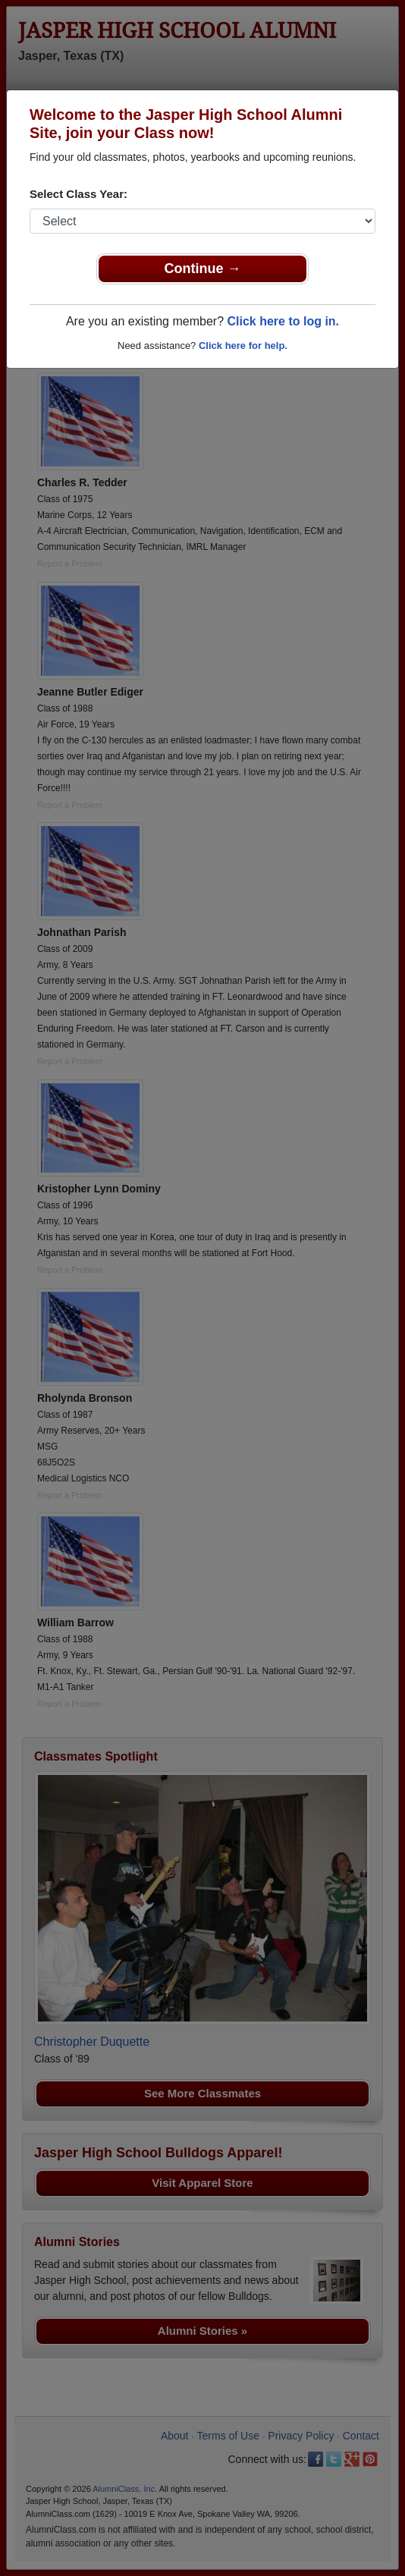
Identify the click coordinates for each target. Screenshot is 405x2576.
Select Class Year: (78, 193)
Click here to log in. (283, 321)
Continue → (203, 268)
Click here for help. (243, 345)
